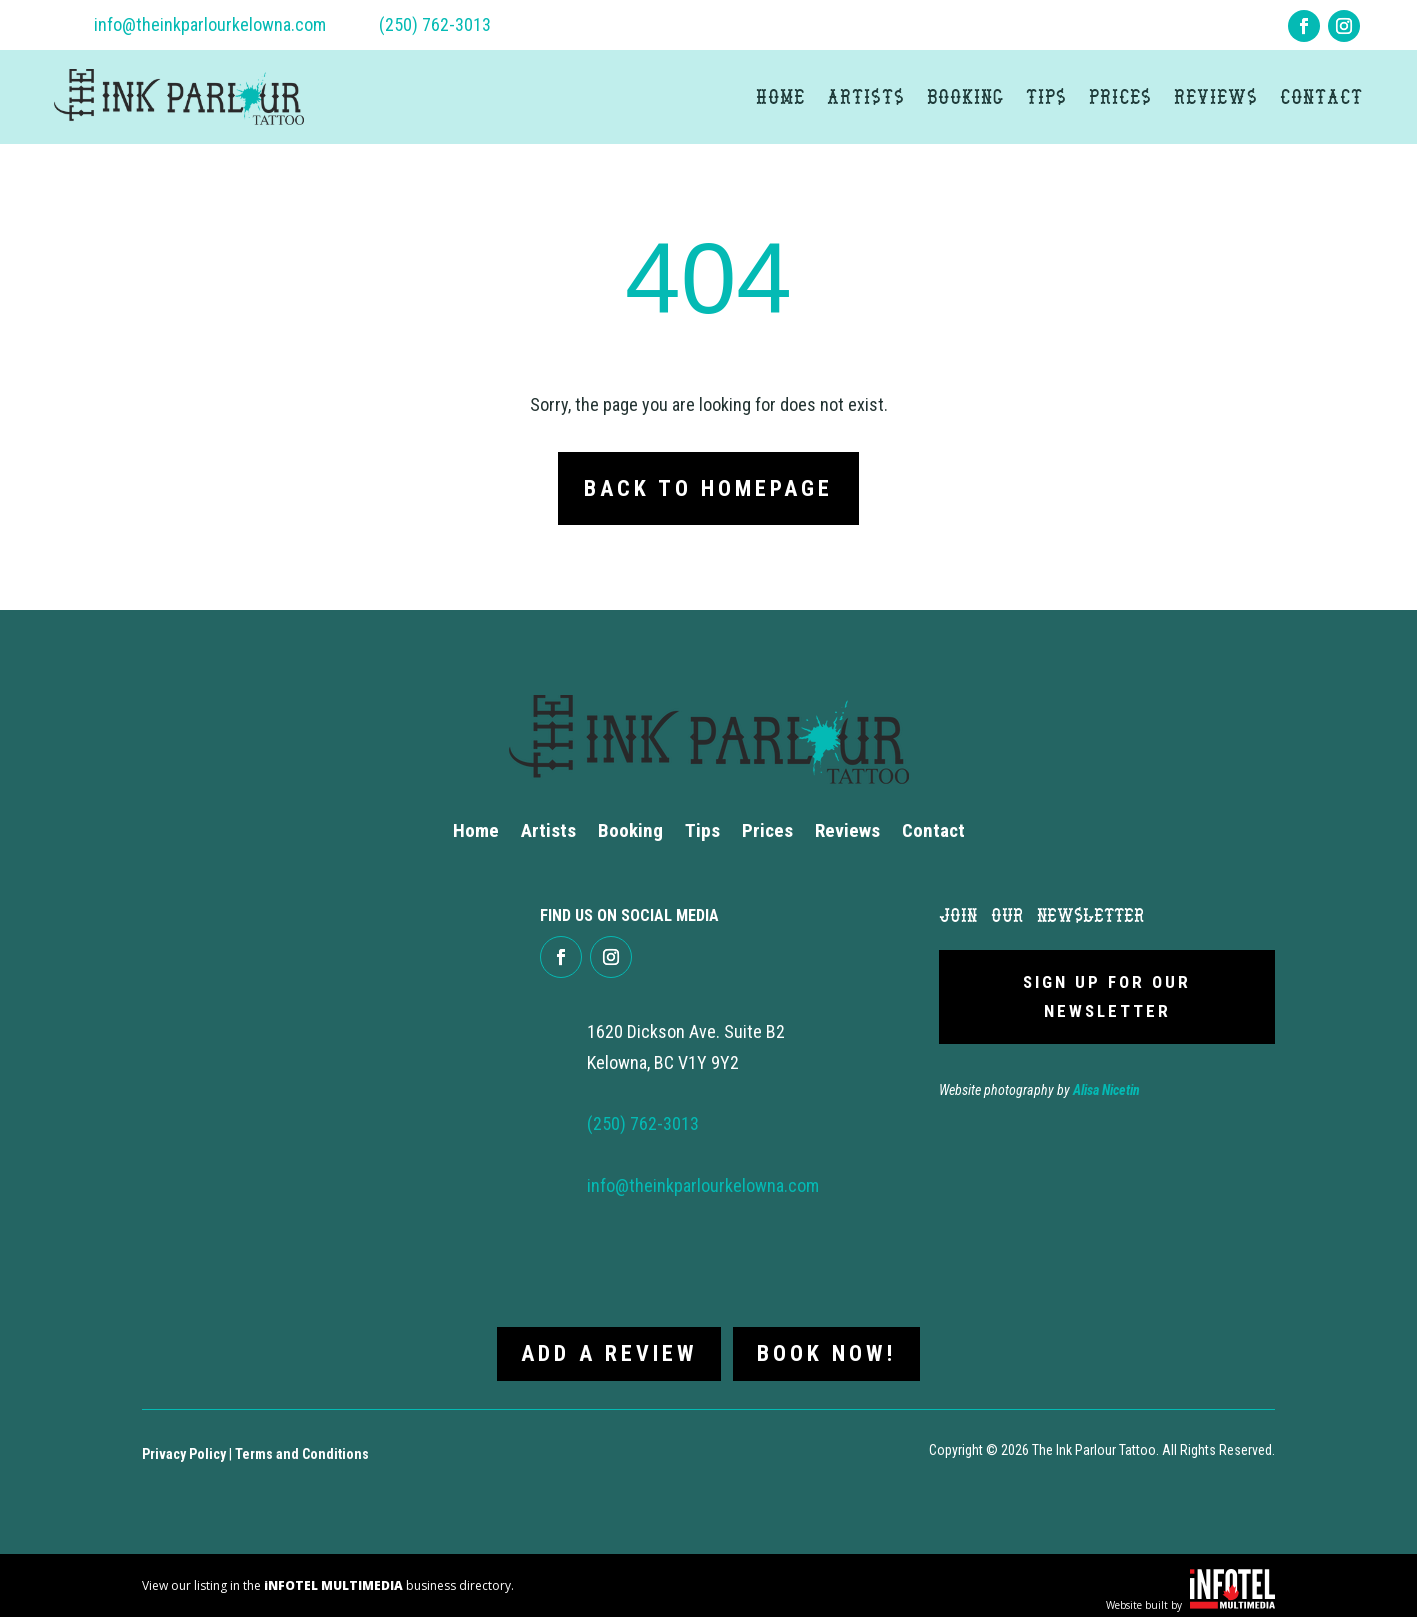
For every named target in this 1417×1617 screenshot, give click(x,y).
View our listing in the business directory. (328, 1577)
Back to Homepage (708, 488)
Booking (965, 96)
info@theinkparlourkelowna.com (210, 24)
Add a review (605, 1345)
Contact (1321, 96)
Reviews (1216, 96)
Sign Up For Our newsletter (1107, 996)
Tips (1046, 96)
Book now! (830, 1345)
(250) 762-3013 (435, 24)
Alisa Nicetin (1106, 1090)
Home (780, 96)
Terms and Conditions (302, 1446)
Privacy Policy (184, 1446)
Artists (866, 96)
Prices (1120, 96)
